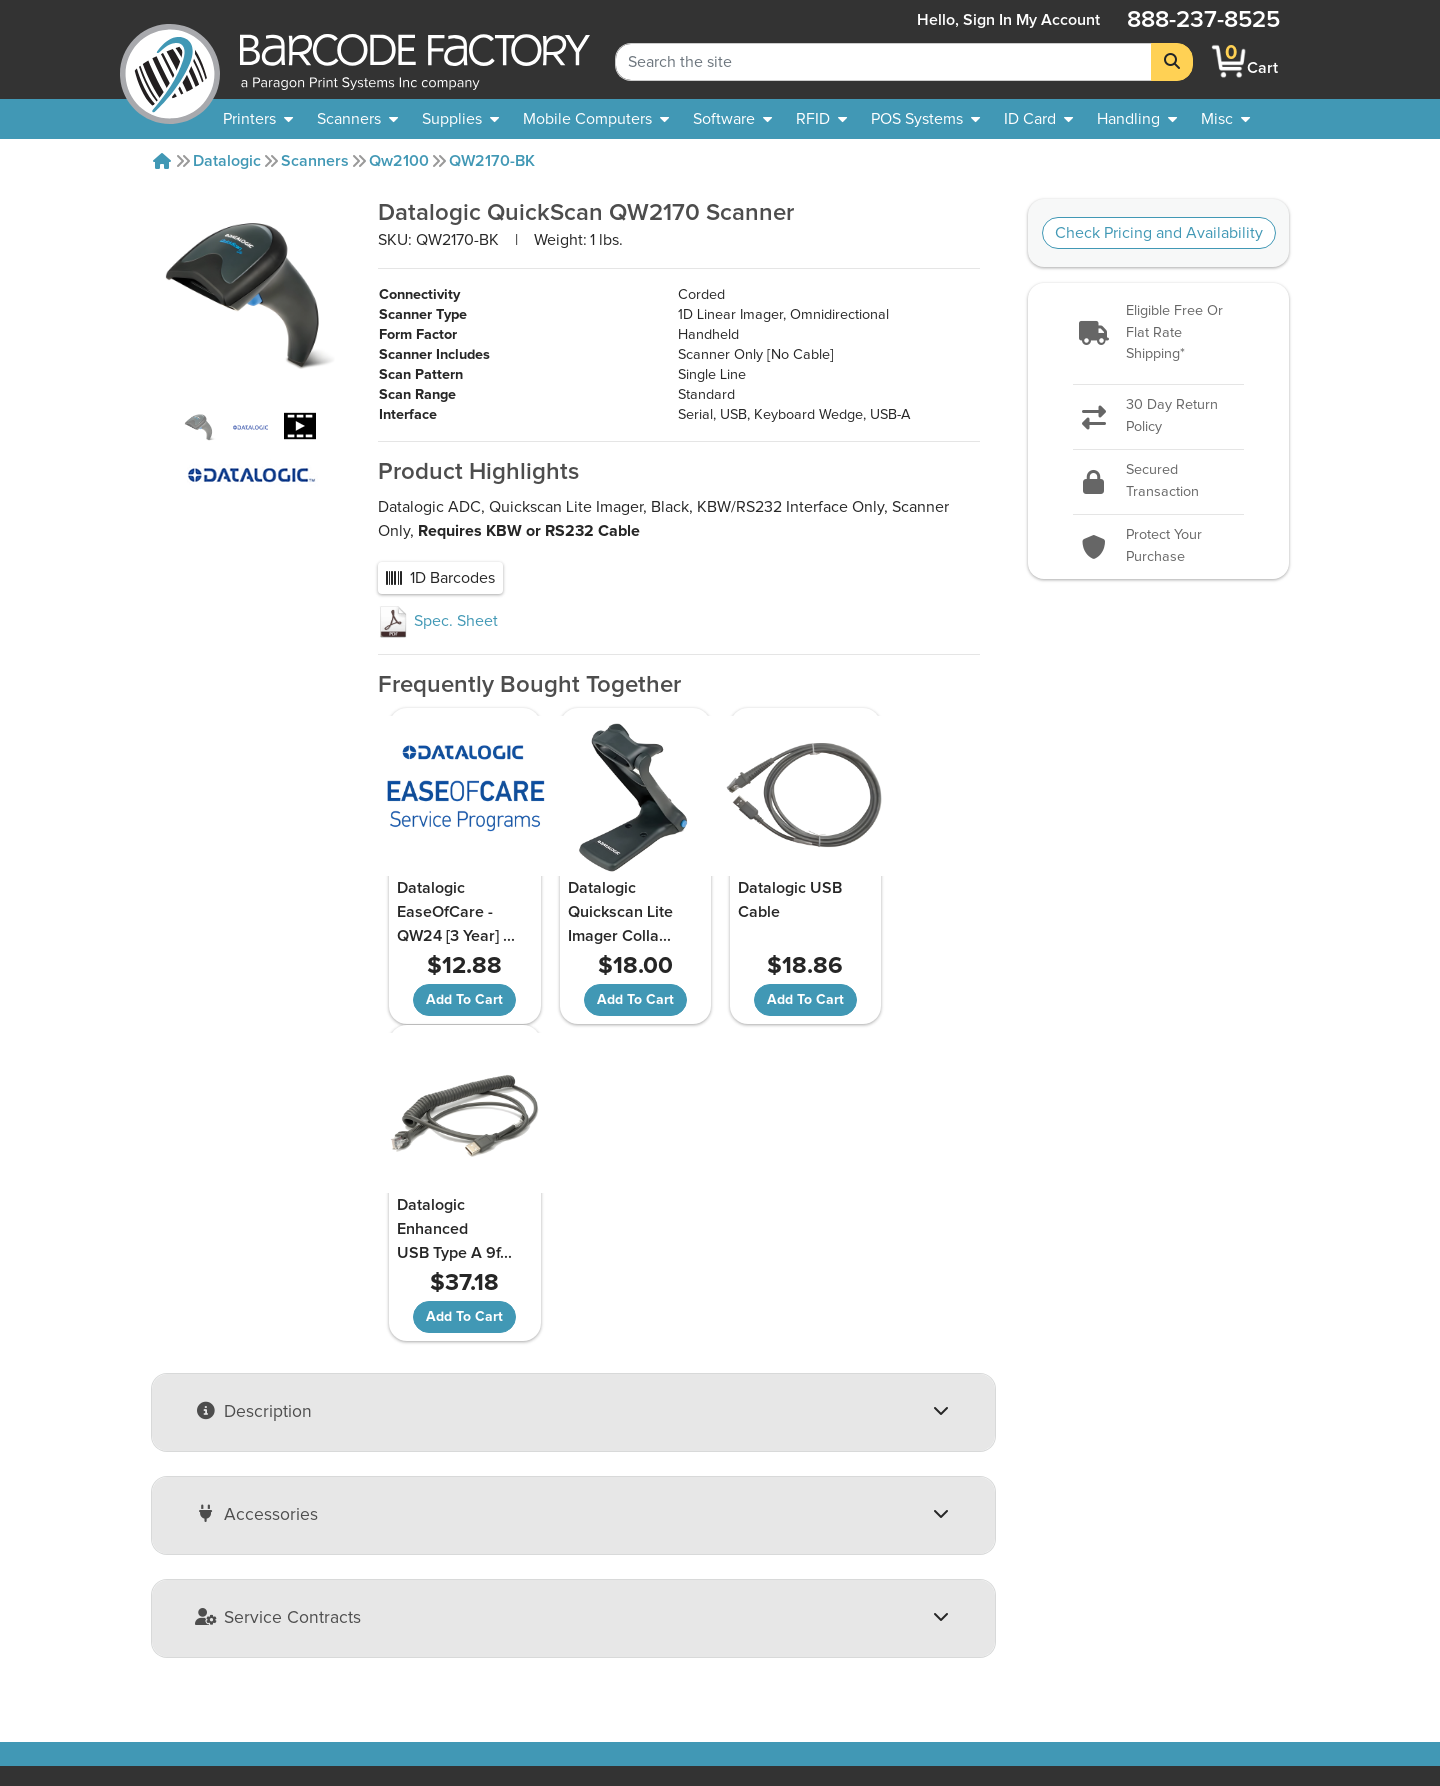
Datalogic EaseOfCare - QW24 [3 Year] (453, 912)
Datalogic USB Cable (747, 900)
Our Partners (178, 1589)
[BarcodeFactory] (170, 61)
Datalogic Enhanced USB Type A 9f (903, 912)
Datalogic (227, 161)
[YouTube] (1163, 1610)
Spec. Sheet (438, 621)
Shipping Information (458, 1565)
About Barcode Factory (215, 1541)
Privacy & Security (447, 1613)
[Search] (1172, 62)
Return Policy (431, 1541)
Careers (162, 1661)
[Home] (162, 161)
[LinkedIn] (1276, 1610)
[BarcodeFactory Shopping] (1229, 61)
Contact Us (173, 1565)
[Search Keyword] (883, 62)
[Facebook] (1220, 1608)
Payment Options (445, 1589)
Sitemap (663, 1541)
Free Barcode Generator (719, 1589)
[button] (1158, 333)
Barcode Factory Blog (710, 1613)
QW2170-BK (492, 161)
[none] (1225, 119)
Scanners (315, 161)
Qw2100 (399, 161)
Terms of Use (431, 1637)
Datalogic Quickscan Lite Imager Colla (597, 912)
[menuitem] (258, 119)
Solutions (667, 1565)
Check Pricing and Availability (1159, 233)
